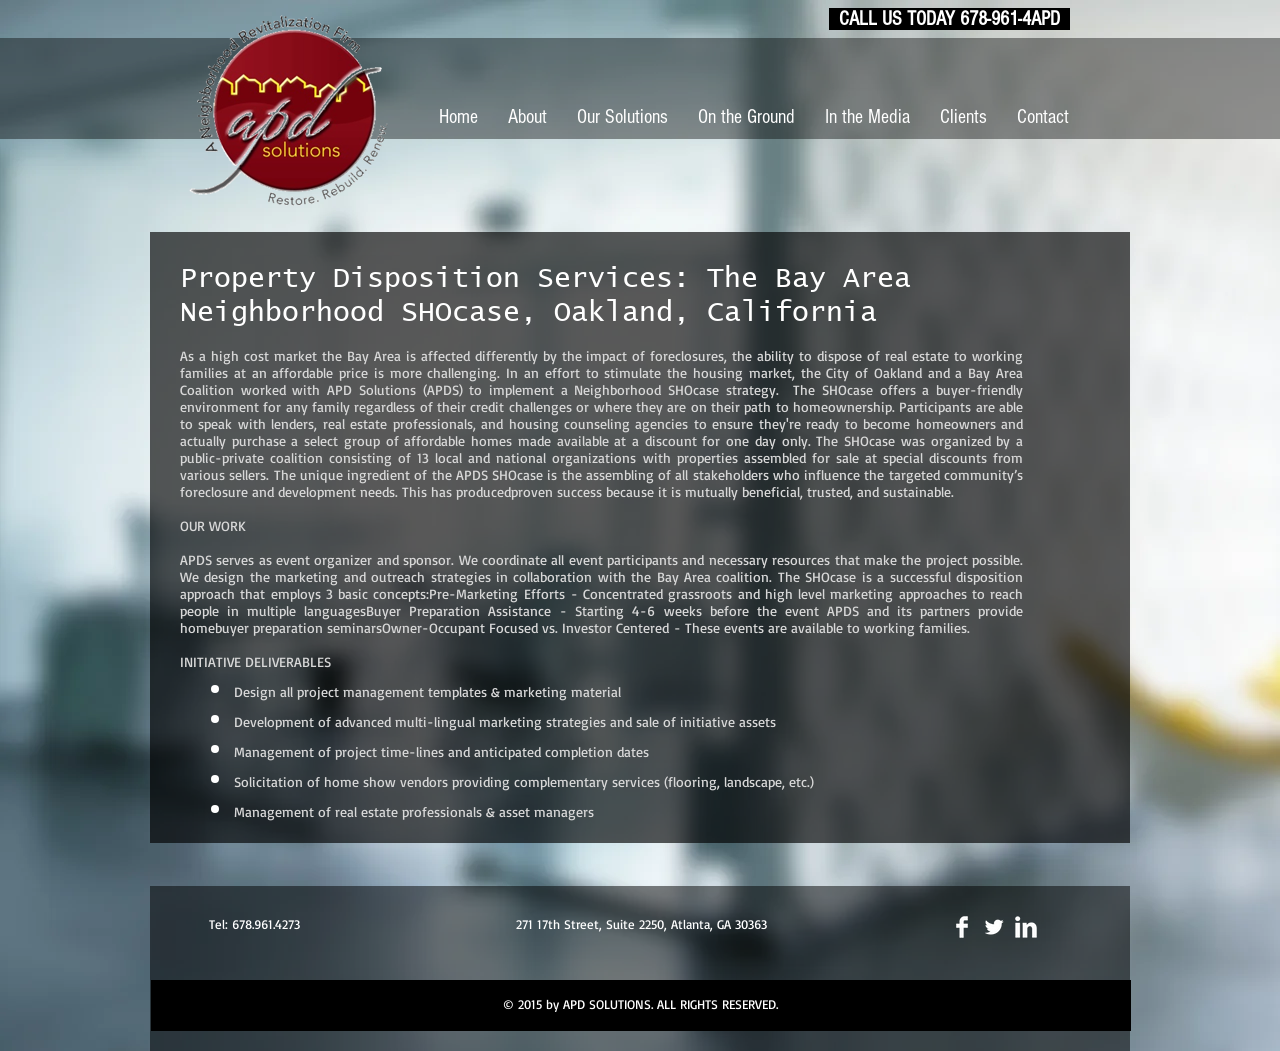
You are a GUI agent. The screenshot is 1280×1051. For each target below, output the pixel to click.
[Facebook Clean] (962, 927)
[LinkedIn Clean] (1026, 927)
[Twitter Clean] (994, 927)
